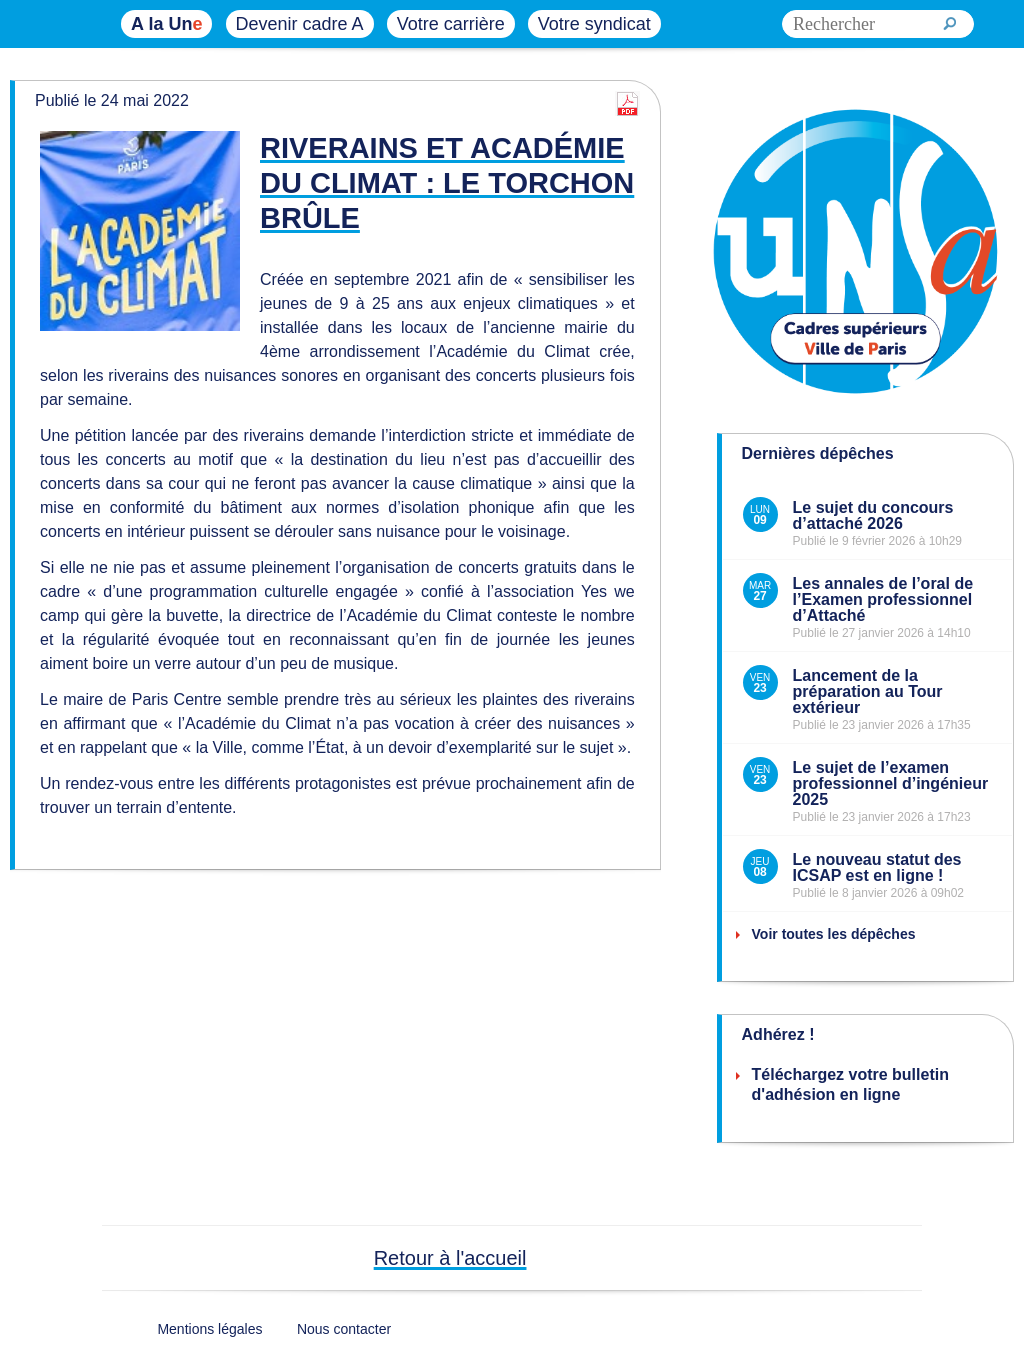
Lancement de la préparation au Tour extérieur (868, 691)
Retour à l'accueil (450, 1258)
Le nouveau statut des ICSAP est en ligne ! (877, 867)
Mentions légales (209, 1329)
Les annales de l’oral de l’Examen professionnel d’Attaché (883, 599)
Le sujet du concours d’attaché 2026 (873, 515)
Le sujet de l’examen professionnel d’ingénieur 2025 (891, 783)
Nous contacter (344, 1329)
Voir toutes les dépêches (834, 934)
